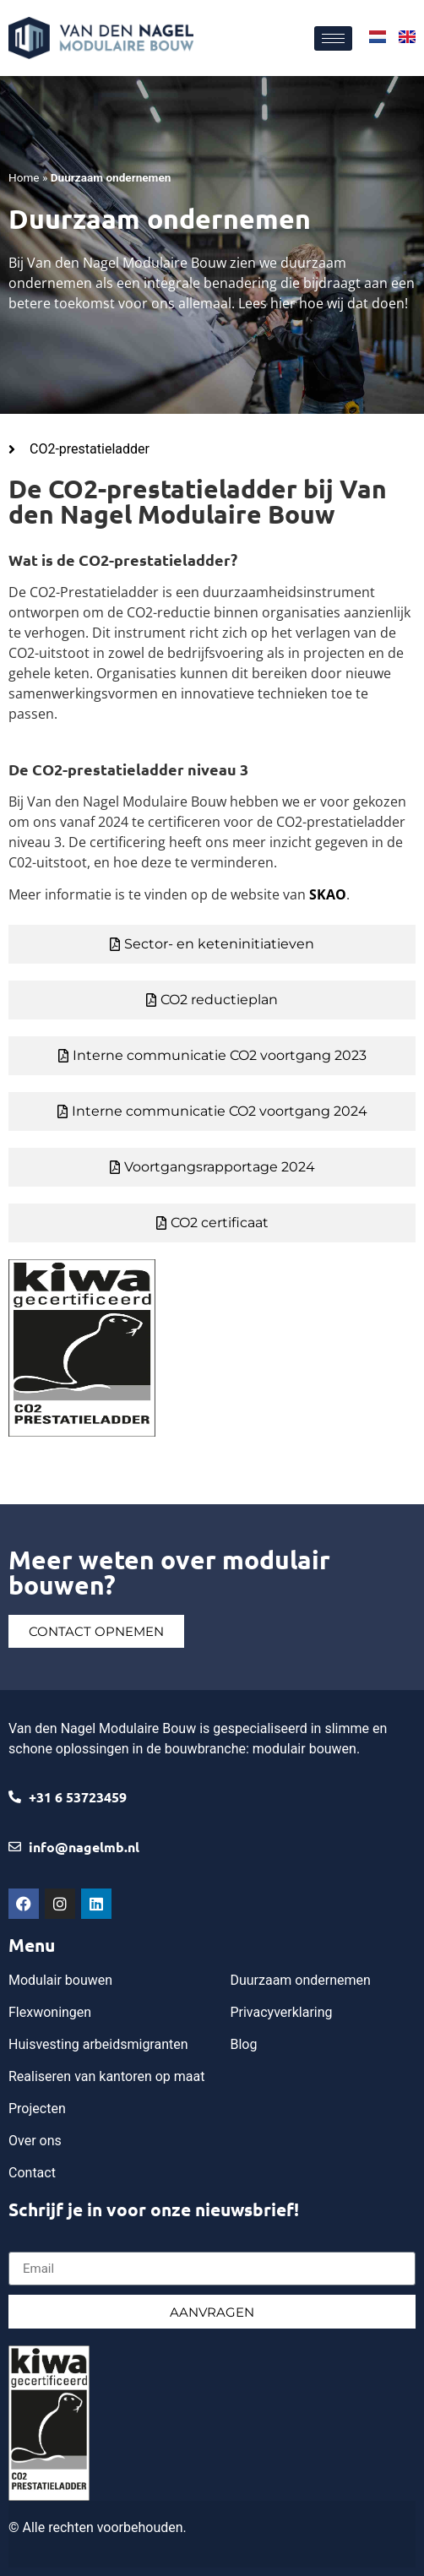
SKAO (327, 894)
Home (24, 177)
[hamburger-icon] (333, 38)
